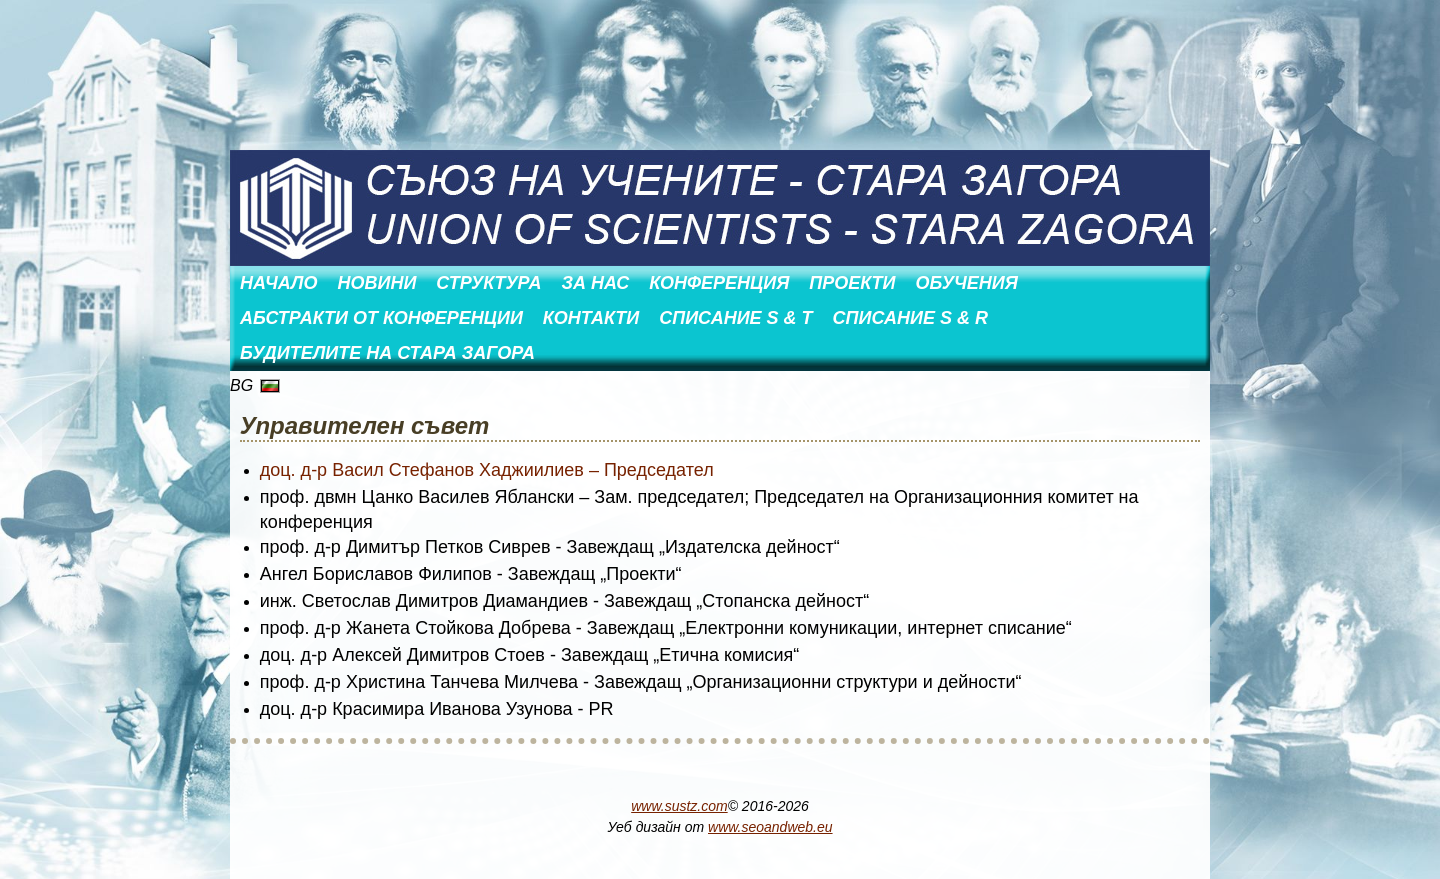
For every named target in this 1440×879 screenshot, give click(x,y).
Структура (488, 283)
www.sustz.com (679, 806)
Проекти (852, 283)
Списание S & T (735, 318)
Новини (376, 283)
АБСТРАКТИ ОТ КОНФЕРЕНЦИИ (381, 318)
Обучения (966, 283)
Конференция (719, 283)
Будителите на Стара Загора (387, 353)
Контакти (591, 318)
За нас (596, 283)
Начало (278, 283)
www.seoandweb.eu (770, 827)
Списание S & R (910, 318)
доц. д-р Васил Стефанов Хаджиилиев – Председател (487, 470)
